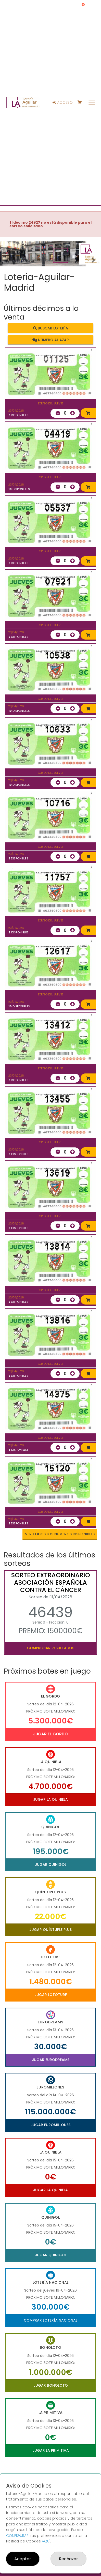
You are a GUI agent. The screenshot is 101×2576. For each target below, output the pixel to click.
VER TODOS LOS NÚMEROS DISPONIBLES (60, 1534)
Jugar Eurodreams (50, 2059)
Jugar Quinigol (50, 1864)
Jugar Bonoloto (50, 2385)
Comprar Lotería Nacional (50, 2320)
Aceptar (22, 2559)
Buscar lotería (50, 328)
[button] (7, 260)
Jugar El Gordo (50, 1734)
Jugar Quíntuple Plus (50, 1929)
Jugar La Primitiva (50, 2450)
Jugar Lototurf (50, 1994)
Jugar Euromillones (50, 2124)
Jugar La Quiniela (50, 1799)
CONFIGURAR (17, 2535)
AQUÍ (46, 2541)
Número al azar (50, 339)
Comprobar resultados (50, 1647)
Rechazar (68, 2559)
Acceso (63, 102)
